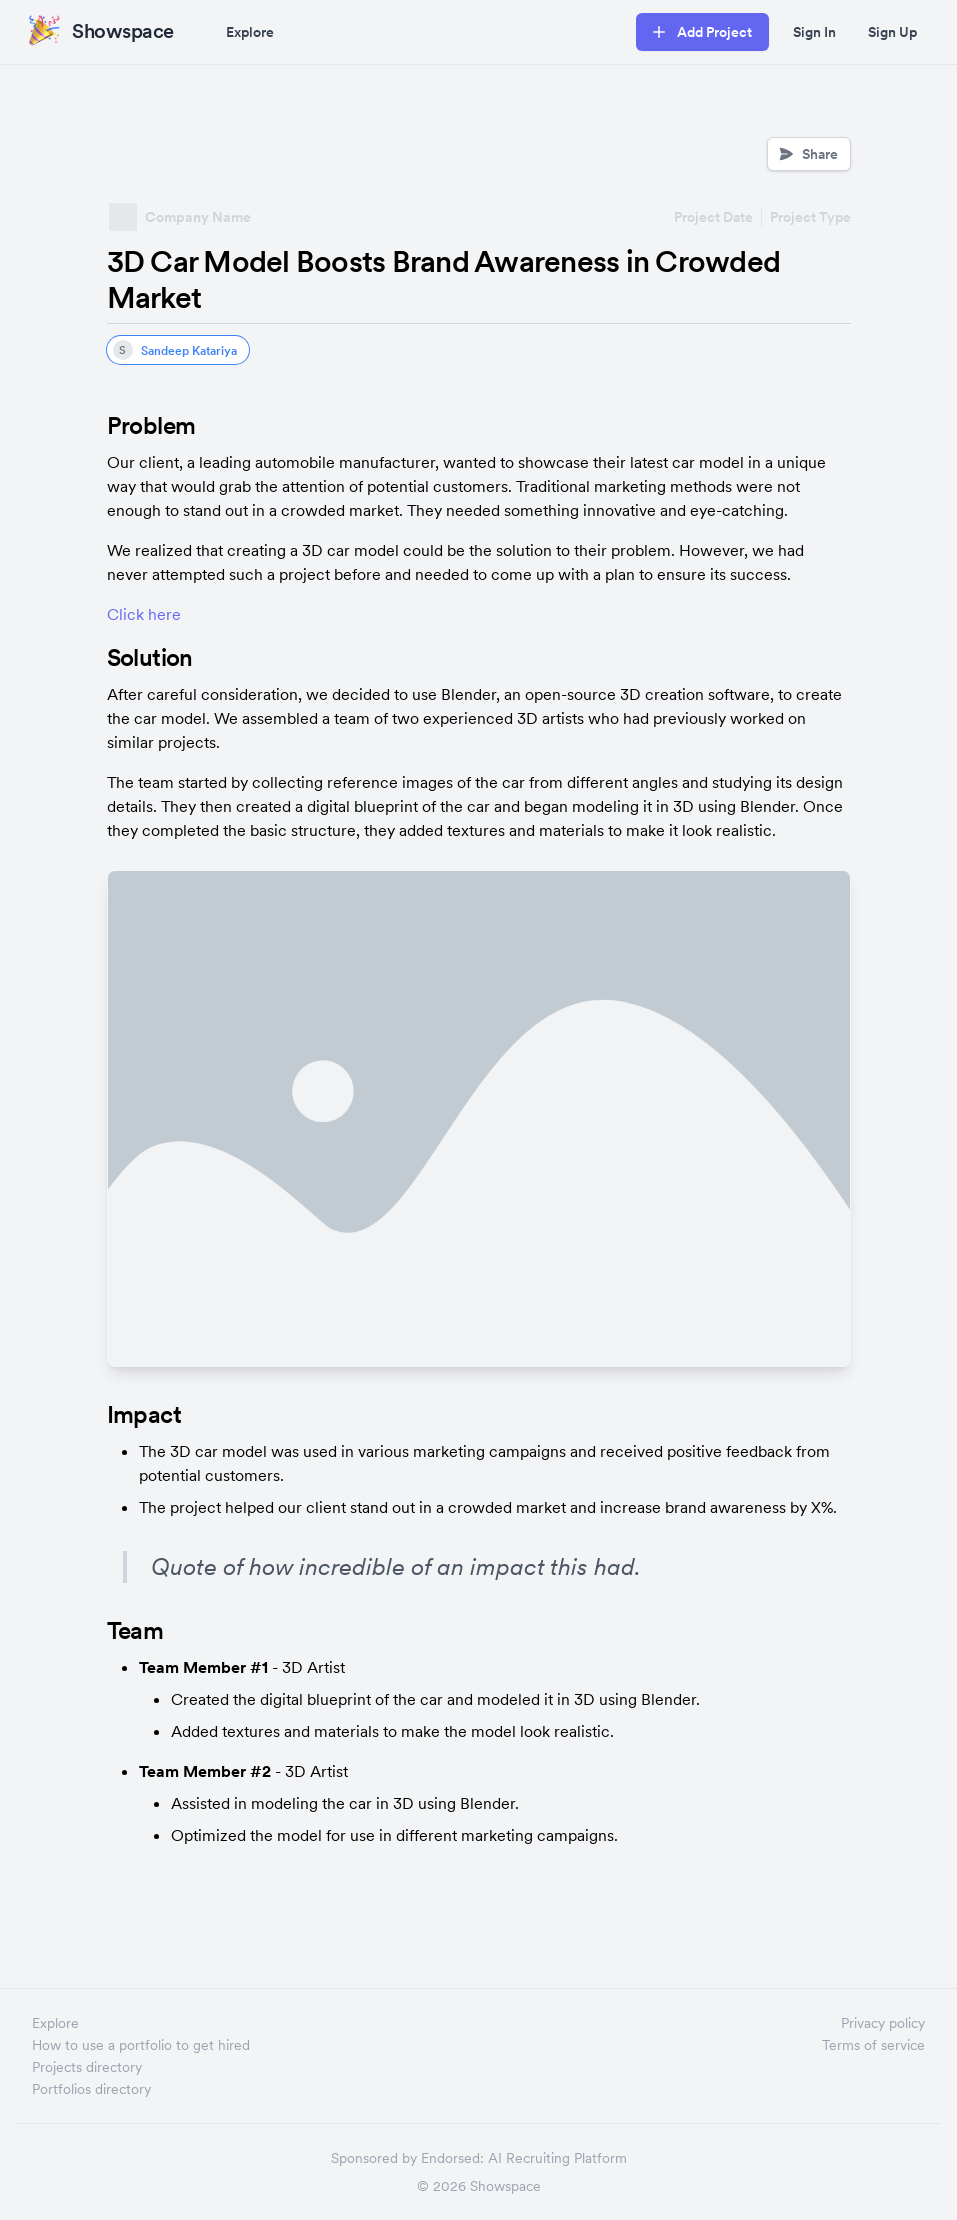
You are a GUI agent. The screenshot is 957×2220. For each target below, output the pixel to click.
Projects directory (87, 2067)
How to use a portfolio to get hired (141, 2045)
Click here (144, 614)
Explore (250, 32)
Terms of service (873, 2045)
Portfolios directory (91, 2089)
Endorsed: (452, 2158)
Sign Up (892, 32)
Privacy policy (883, 2023)
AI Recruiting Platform (557, 2158)
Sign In (814, 32)
